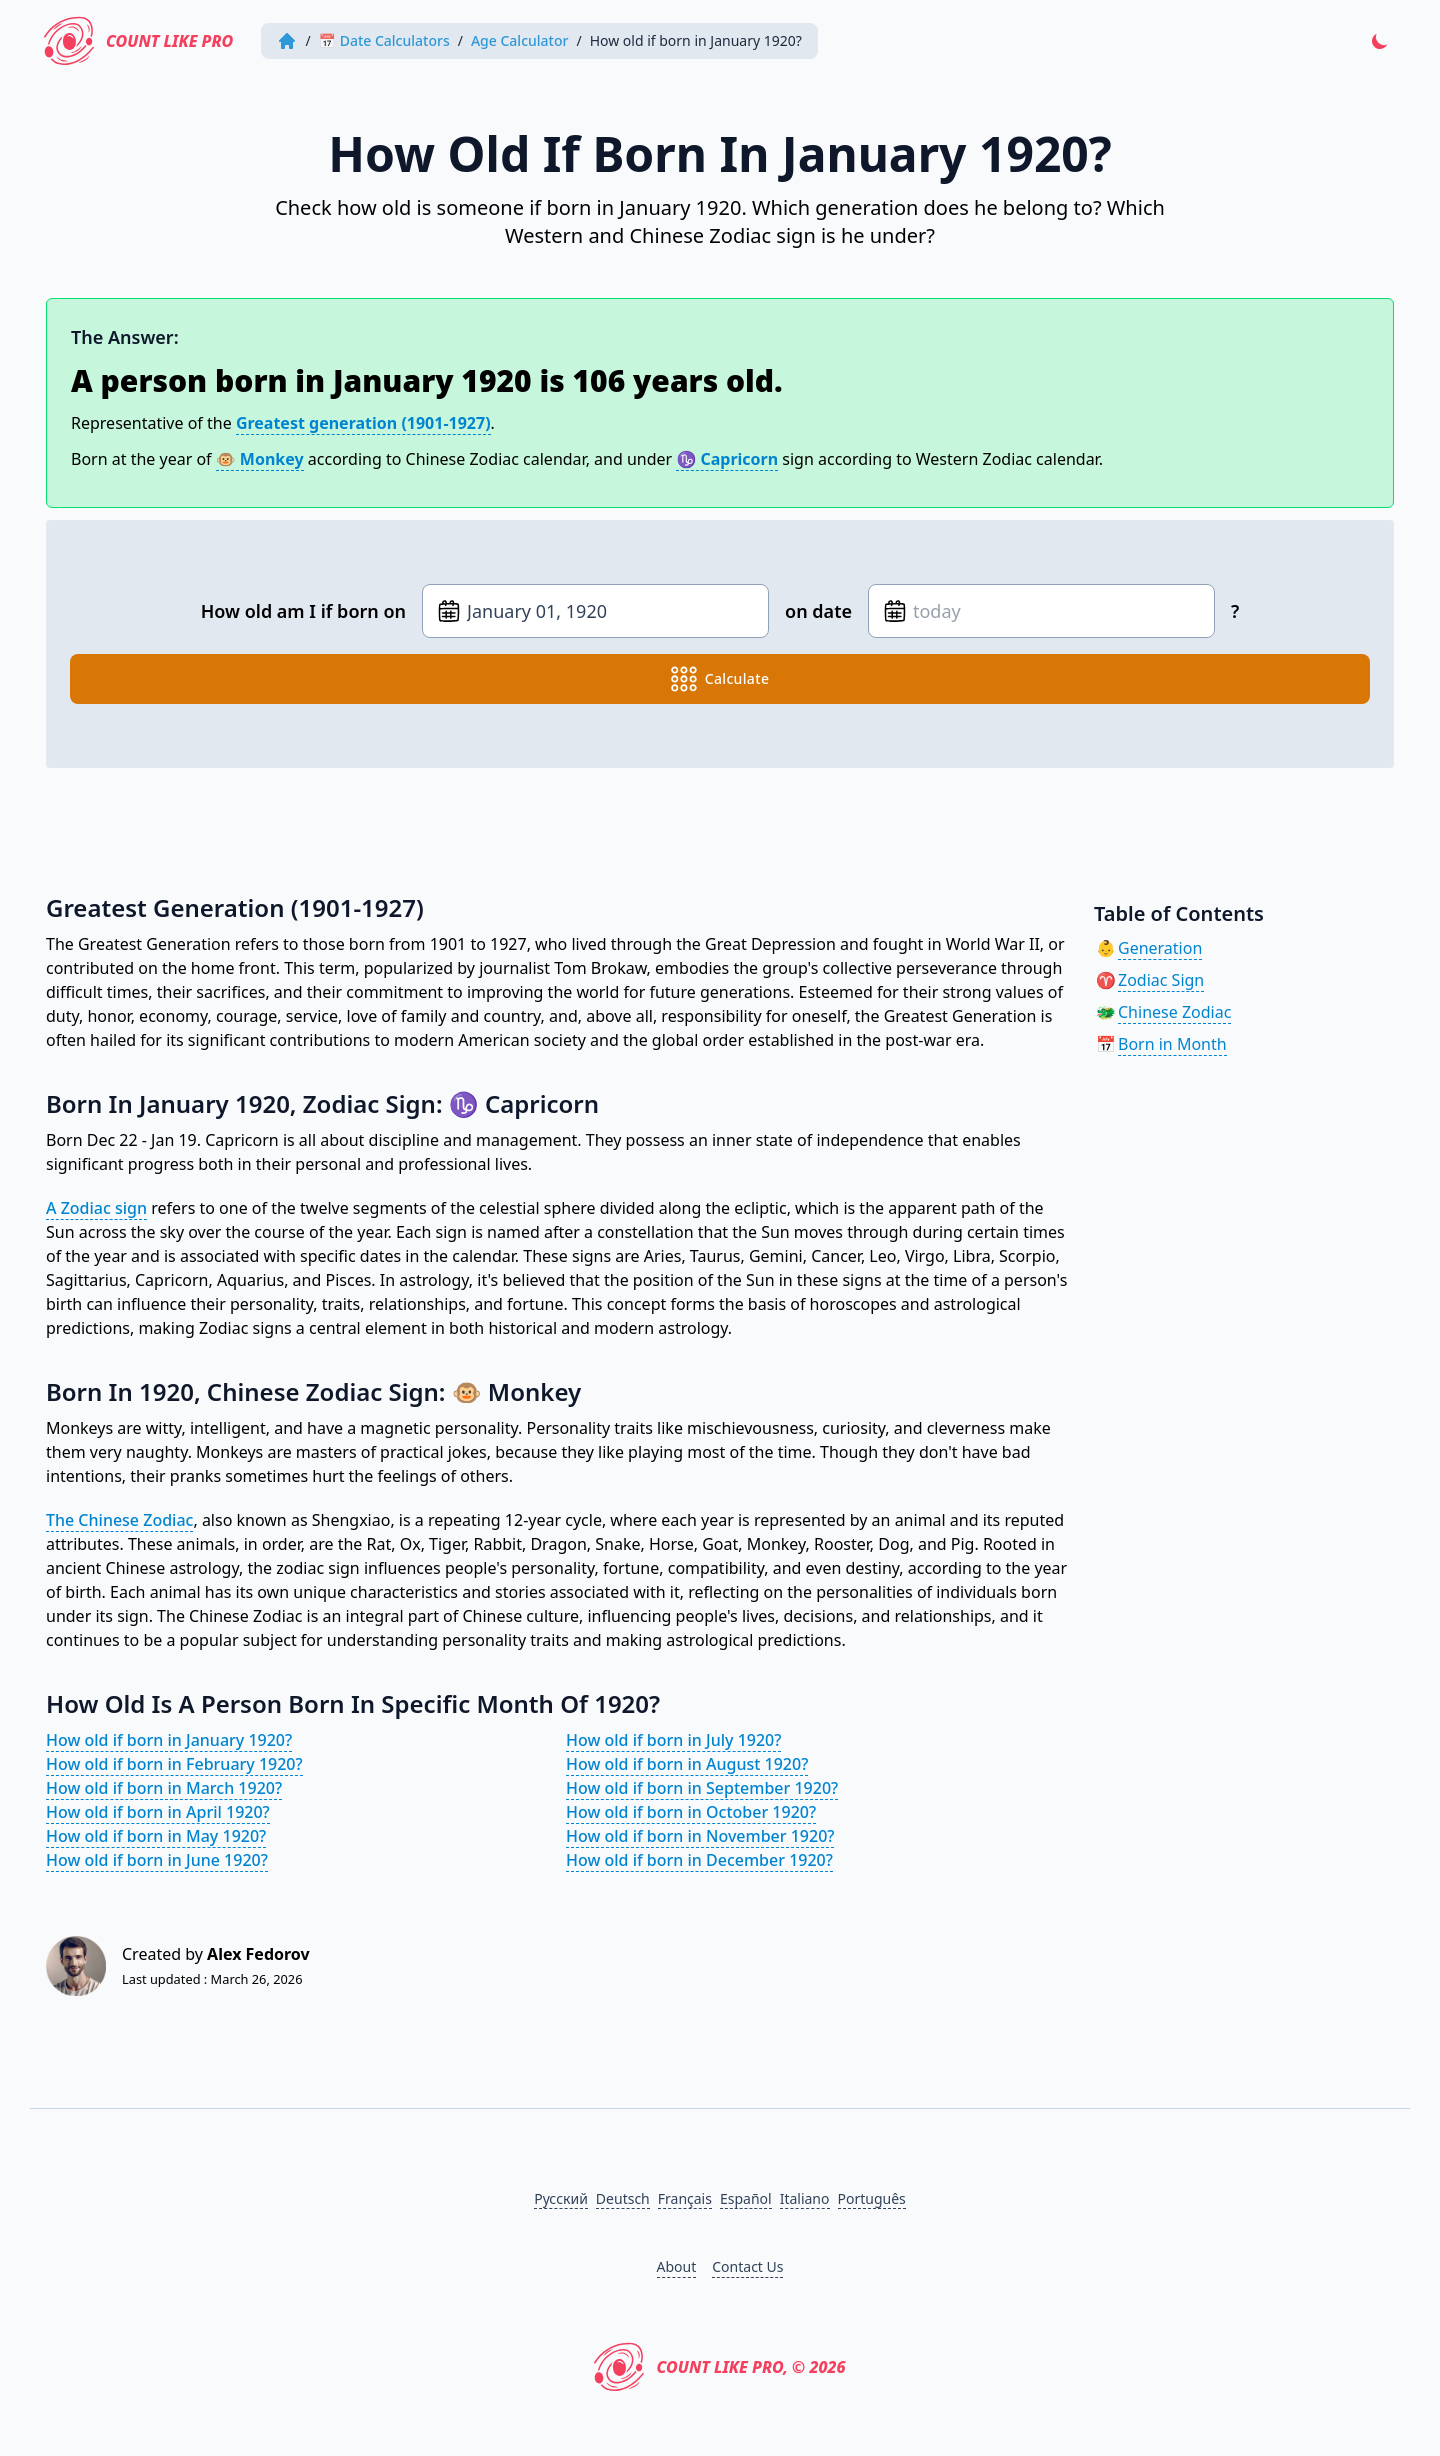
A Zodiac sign (96, 1208)
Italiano (805, 2198)
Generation (1160, 948)
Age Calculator (519, 40)
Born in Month (1172, 1044)
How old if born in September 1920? (702, 1788)
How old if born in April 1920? (158, 1812)
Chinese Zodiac (1174, 1012)
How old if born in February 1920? (174, 1764)
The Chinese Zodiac (119, 1520)
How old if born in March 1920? (164, 1788)
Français (685, 2198)
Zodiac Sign (1161, 980)
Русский (561, 2198)
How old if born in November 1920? (700, 1836)
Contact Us (747, 2266)
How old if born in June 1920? (157, 1860)
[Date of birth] (595, 611)
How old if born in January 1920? (169, 1740)
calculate (720, 679)
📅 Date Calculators (384, 40)
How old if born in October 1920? (691, 1812)
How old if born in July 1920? (673, 1740)
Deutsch (623, 2198)
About (677, 2266)
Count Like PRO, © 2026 (719, 2367)
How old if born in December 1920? (699, 1860)
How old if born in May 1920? (156, 1836)
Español (746, 2198)
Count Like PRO (138, 41)
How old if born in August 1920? (687, 1764)
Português (872, 2198)
